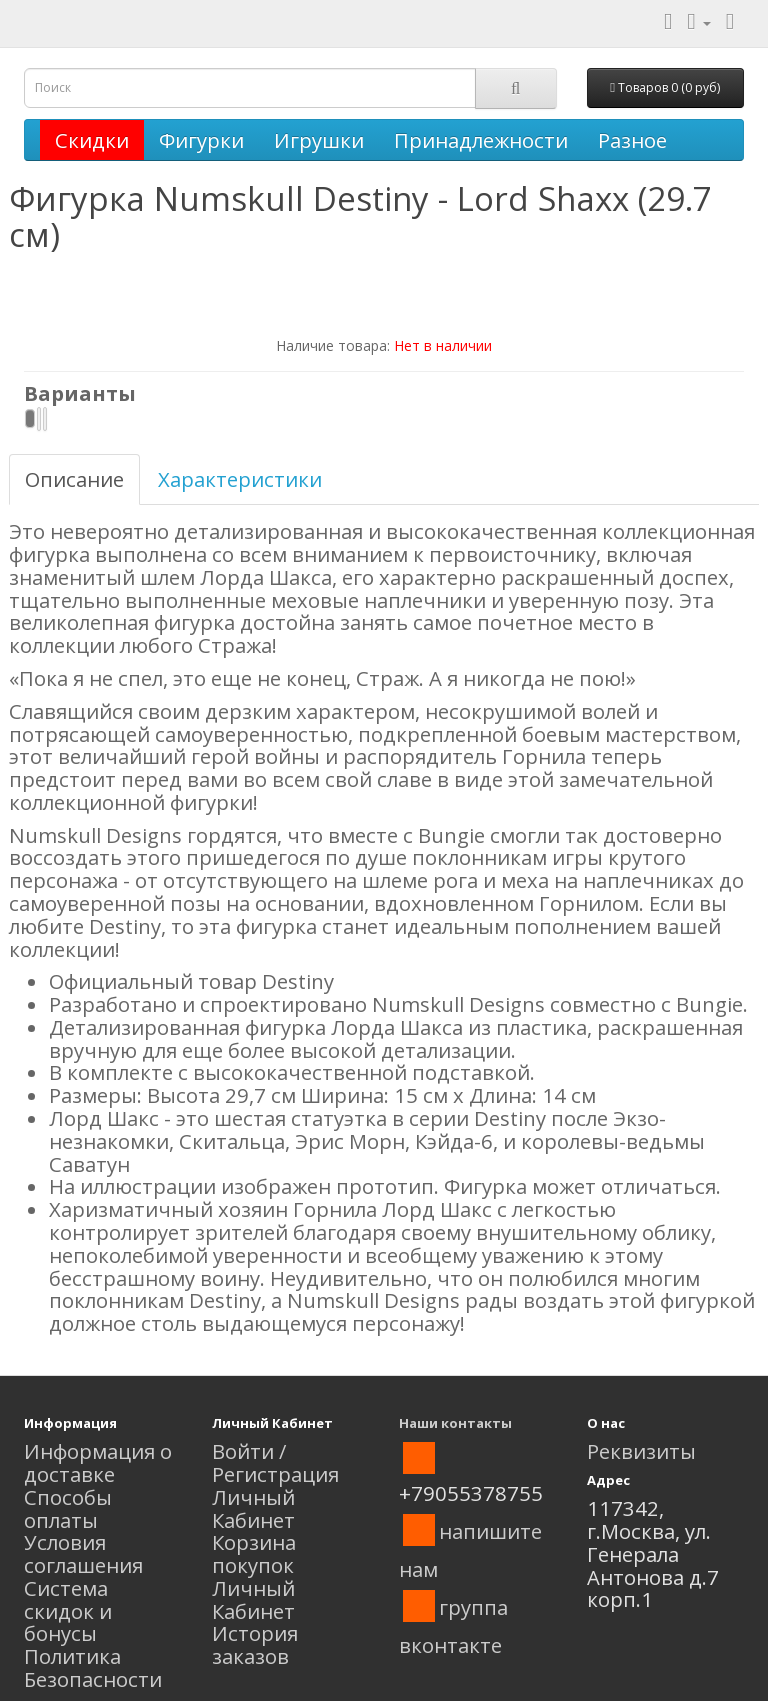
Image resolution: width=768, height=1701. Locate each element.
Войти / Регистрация (275, 1462)
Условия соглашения (83, 1553)
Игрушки (319, 140)
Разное (632, 140)
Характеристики (240, 479)
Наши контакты (455, 1423)
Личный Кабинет (253, 1508)
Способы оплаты (68, 1508)
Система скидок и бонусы (68, 1611)
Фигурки (201, 140)
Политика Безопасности (93, 1667)
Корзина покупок (254, 1553)
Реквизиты (641, 1451)
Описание (74, 479)
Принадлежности (481, 140)
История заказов (255, 1644)
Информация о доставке (98, 1462)
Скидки (92, 140)
